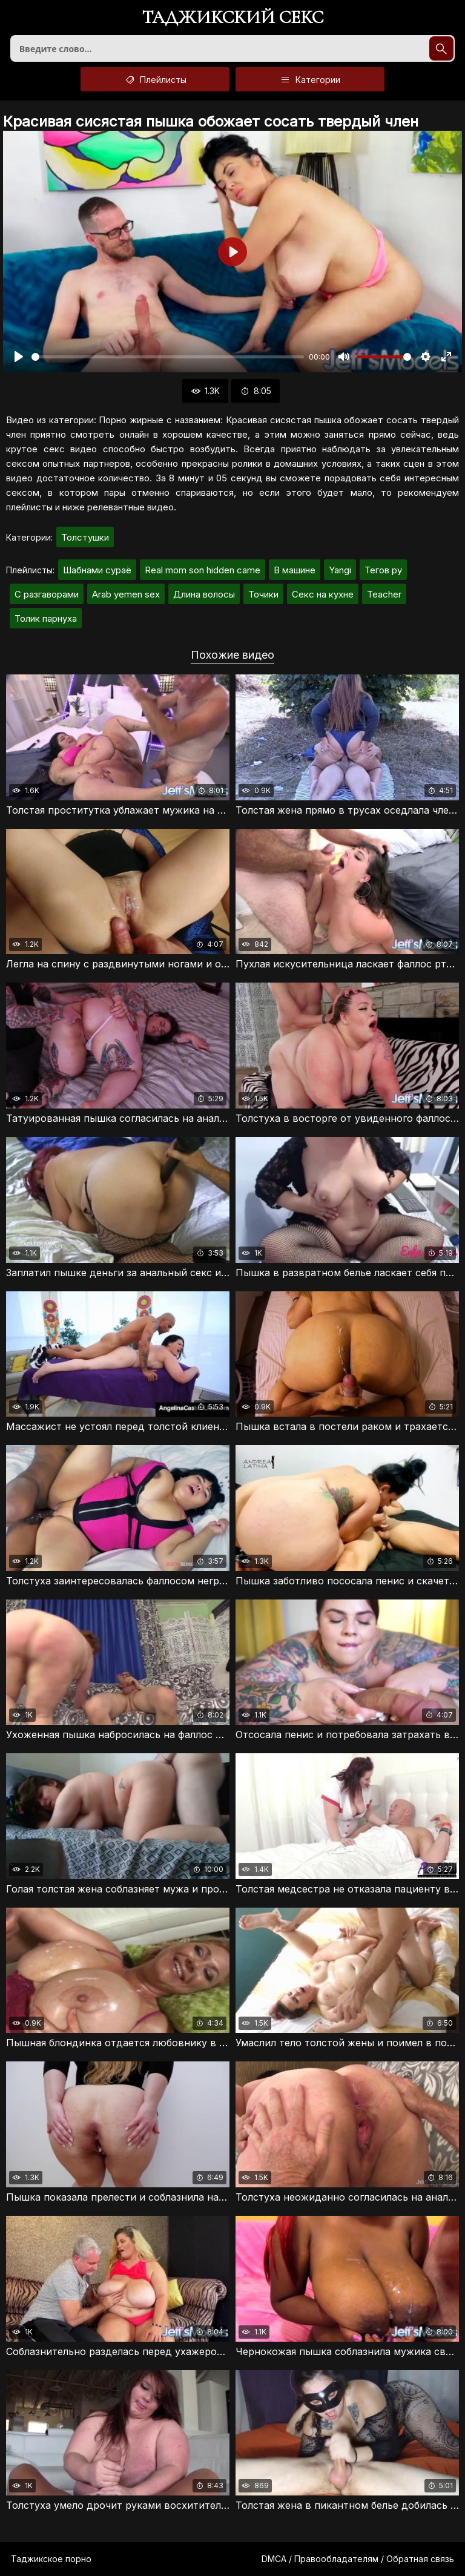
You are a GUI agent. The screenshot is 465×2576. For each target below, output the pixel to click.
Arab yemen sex (126, 594)
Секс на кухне (323, 594)
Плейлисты (155, 79)
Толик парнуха (46, 618)
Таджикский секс (232, 18)
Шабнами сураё (97, 570)
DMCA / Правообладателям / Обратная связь (358, 2559)
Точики (263, 594)
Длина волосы (204, 594)
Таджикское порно (51, 2559)
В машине (294, 570)
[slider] (167, 357)
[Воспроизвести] (18, 356)
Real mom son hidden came (202, 570)
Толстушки (85, 537)
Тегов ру (383, 570)
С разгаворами (47, 594)
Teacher (384, 594)
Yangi (340, 570)
